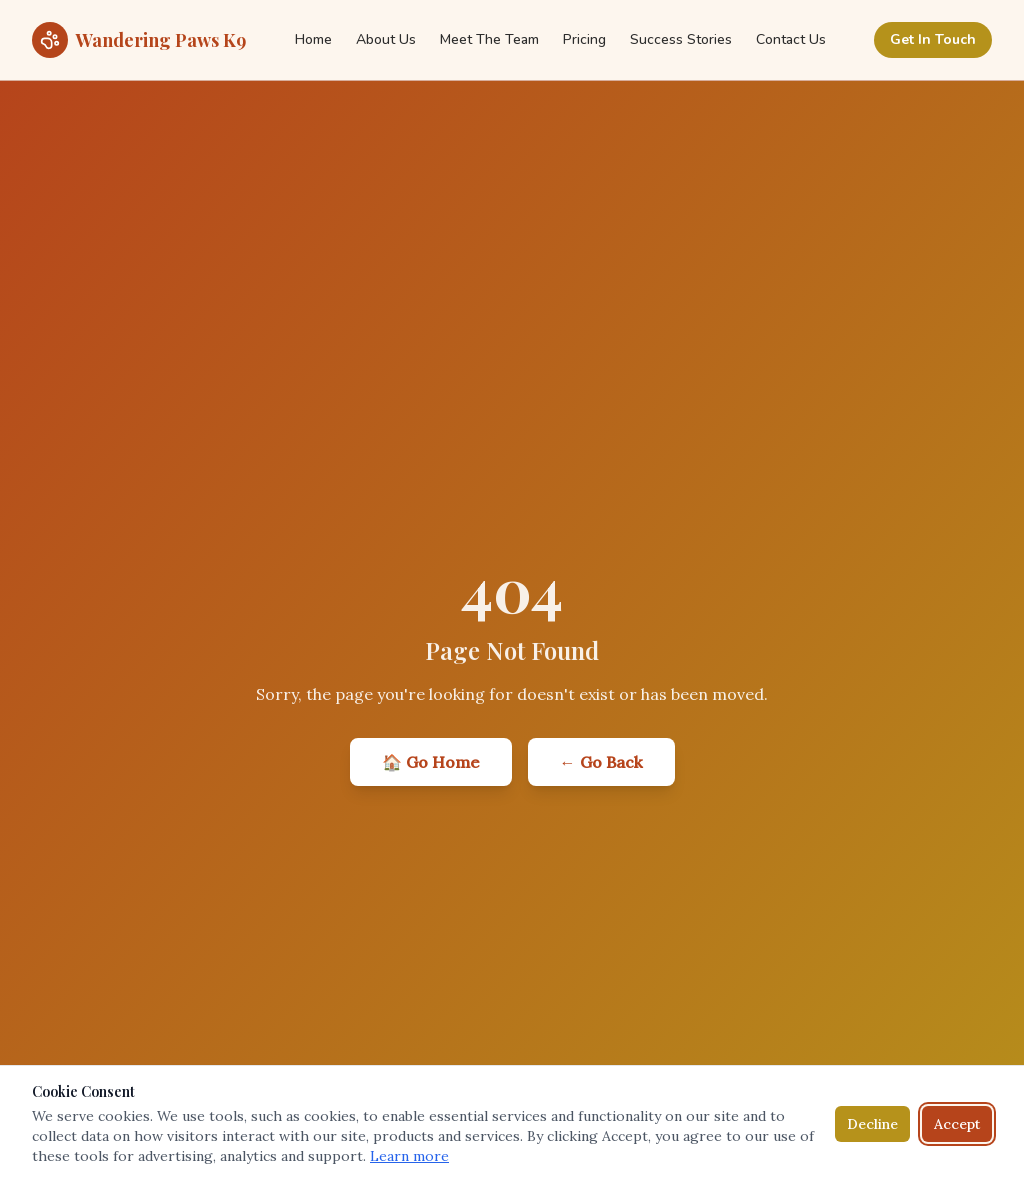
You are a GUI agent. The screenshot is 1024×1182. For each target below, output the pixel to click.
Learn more (409, 1156)
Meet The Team (489, 39)
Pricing (584, 39)
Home (313, 39)
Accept (957, 1124)
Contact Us (791, 39)
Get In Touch (933, 39)
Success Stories (681, 39)
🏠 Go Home (431, 762)
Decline (872, 1124)
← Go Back (601, 762)
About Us (386, 39)
